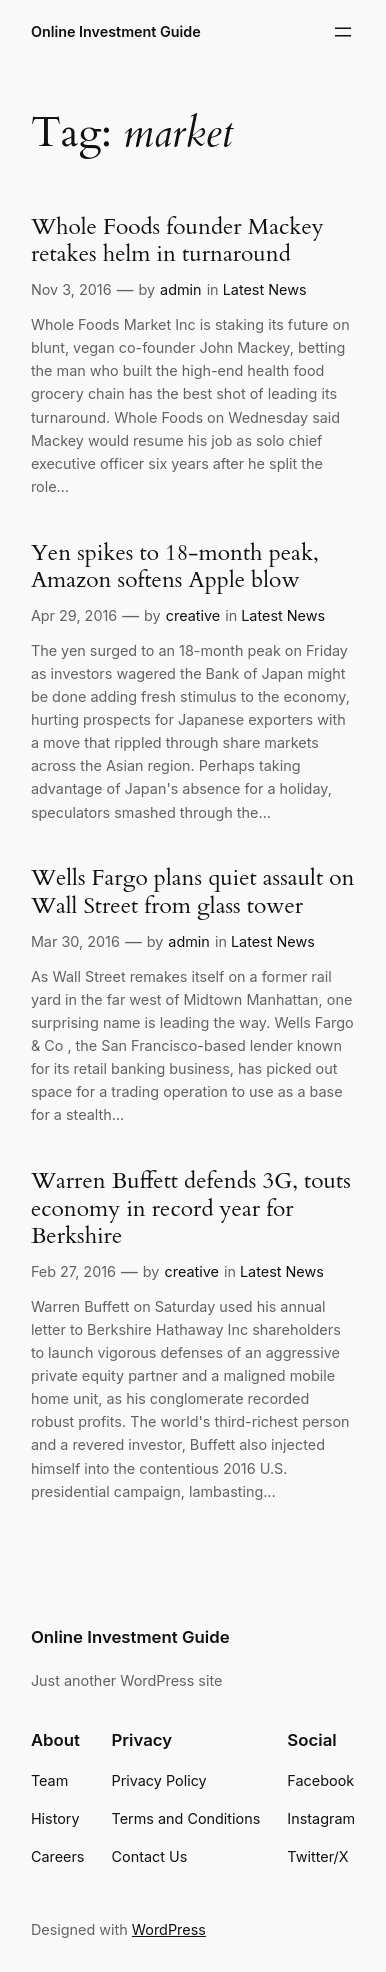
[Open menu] (343, 32)
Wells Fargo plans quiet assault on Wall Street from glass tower (193, 891)
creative (193, 615)
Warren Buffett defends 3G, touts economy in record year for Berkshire (191, 1208)
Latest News (265, 289)
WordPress (169, 1929)
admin (181, 289)
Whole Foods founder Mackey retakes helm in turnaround (177, 240)
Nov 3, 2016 (71, 289)
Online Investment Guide (116, 31)
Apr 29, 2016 (74, 615)
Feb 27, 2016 (73, 1271)
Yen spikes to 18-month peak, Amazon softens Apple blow (175, 566)
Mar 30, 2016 (75, 941)
